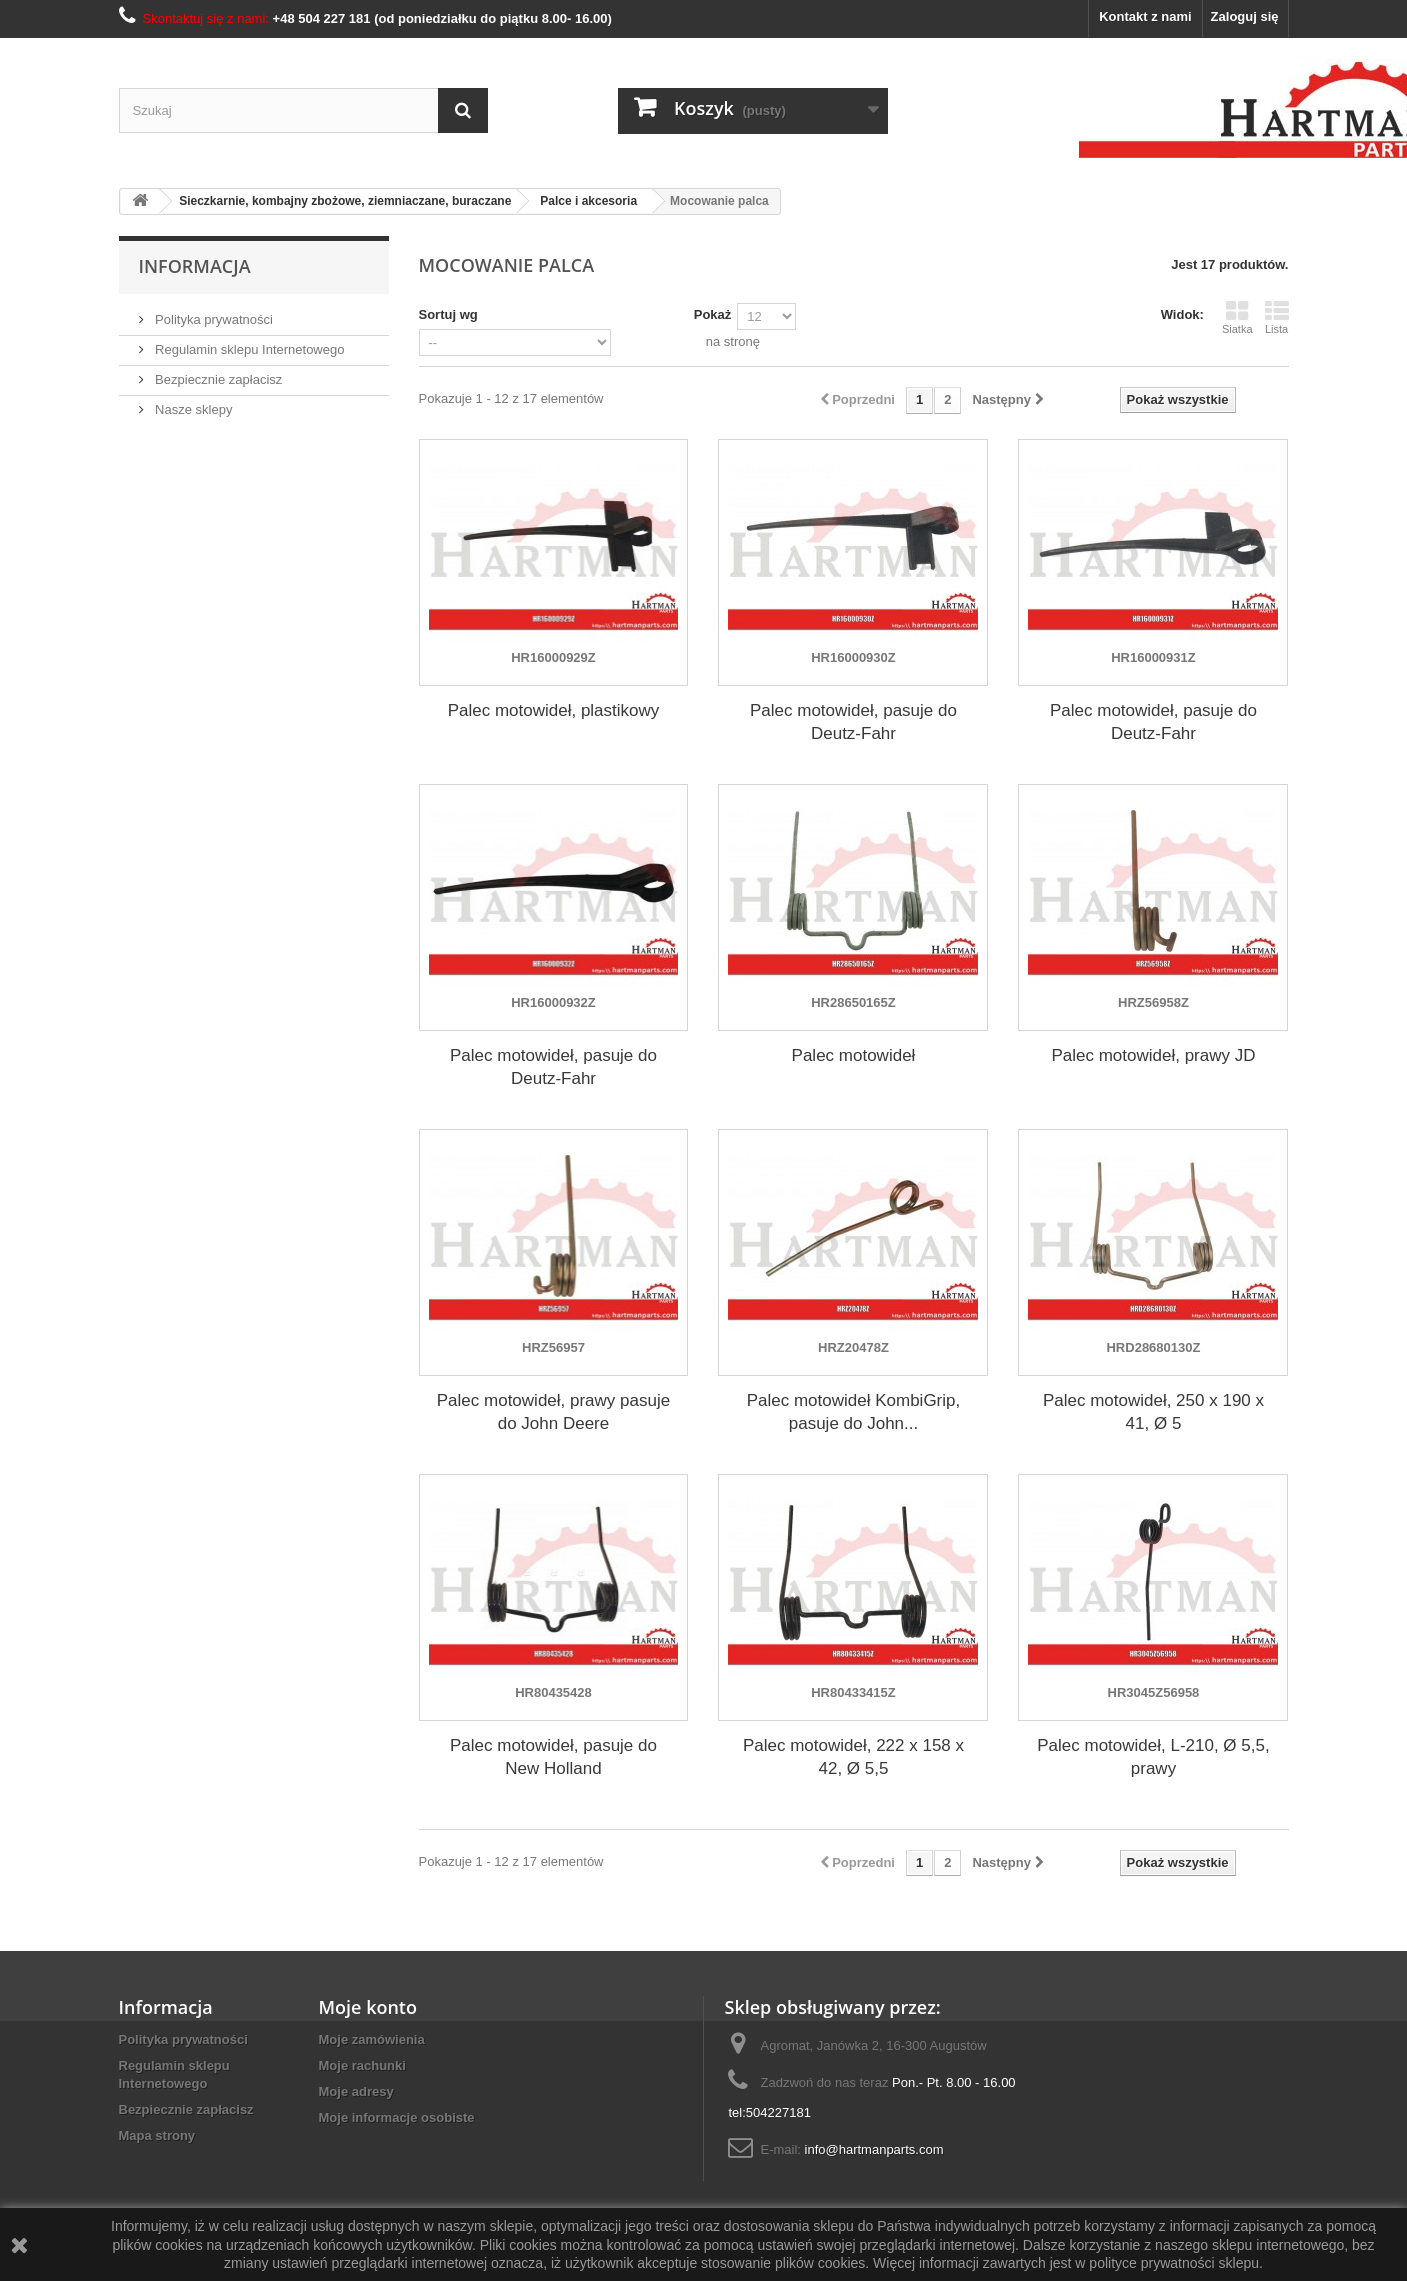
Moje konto (368, 2007)
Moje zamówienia (372, 2039)
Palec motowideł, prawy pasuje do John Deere (553, 1412)
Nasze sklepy (192, 409)
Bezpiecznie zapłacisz (217, 379)
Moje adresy (356, 2091)
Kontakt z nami (1145, 16)
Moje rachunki (362, 2065)
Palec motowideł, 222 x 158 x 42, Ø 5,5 (853, 1757)
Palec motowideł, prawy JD (1153, 1055)
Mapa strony (157, 2135)
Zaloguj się (1245, 16)
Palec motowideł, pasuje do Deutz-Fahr (853, 722)
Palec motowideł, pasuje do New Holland (553, 1757)
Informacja (195, 266)
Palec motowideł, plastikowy (554, 710)
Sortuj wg (448, 314)
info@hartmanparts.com (874, 2149)
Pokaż (713, 314)
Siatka (1237, 317)
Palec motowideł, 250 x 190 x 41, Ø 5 (1153, 1412)
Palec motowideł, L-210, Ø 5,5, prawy (1153, 1757)
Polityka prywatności (212, 319)
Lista (1277, 317)
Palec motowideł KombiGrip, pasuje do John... (854, 1412)
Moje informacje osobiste (397, 2117)
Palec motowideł (854, 1055)
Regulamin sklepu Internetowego (248, 349)
